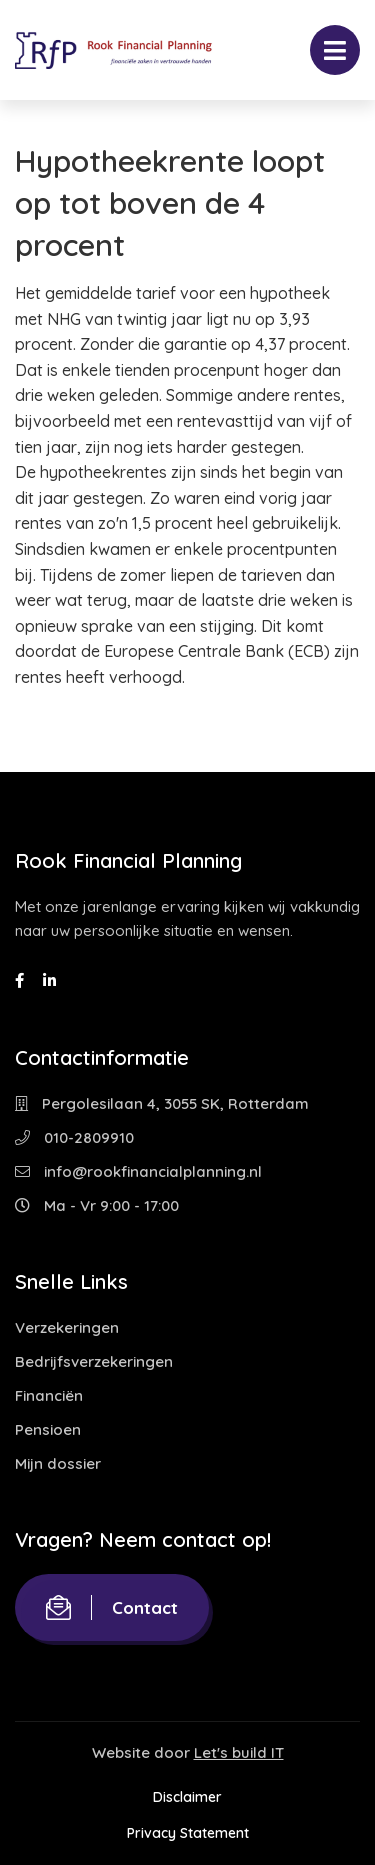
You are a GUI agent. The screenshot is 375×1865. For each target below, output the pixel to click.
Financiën (49, 1395)
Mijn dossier (58, 1463)
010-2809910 (74, 1137)
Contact (112, 1607)
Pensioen (48, 1429)
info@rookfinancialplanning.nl (138, 1171)
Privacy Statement (188, 1833)
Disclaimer (187, 1797)
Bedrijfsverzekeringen (94, 1361)
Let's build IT (239, 1752)
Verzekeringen (67, 1327)
